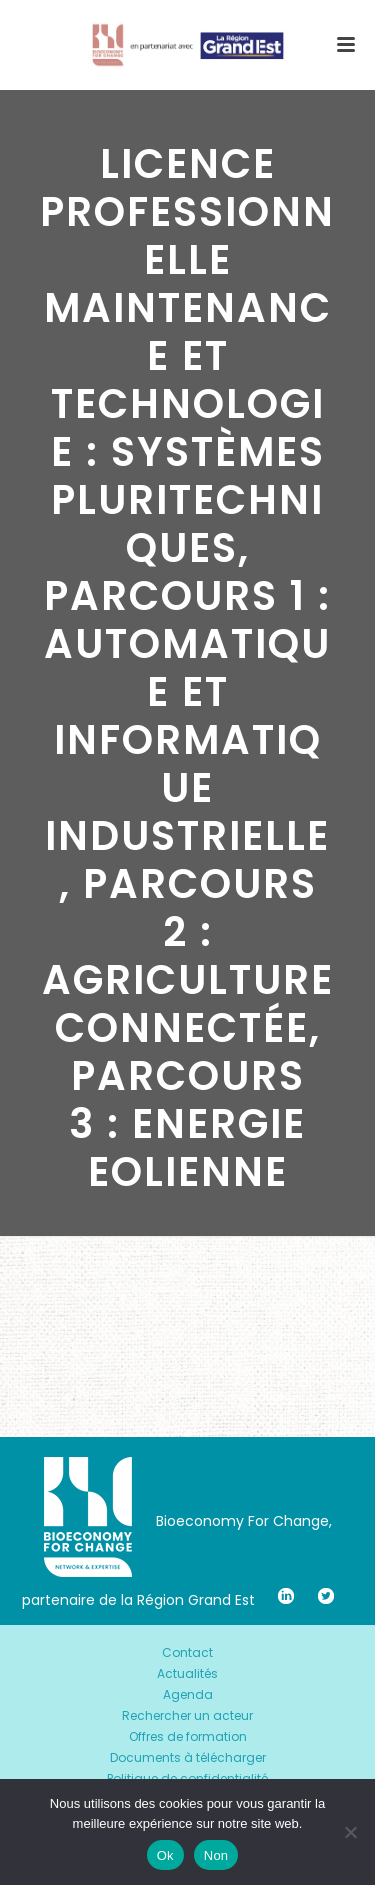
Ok (165, 1855)
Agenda (188, 1695)
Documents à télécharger (188, 1758)
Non (216, 1855)
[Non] (350, 1832)
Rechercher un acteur (187, 1716)
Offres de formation (188, 1737)
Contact (187, 1653)
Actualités (187, 1674)
